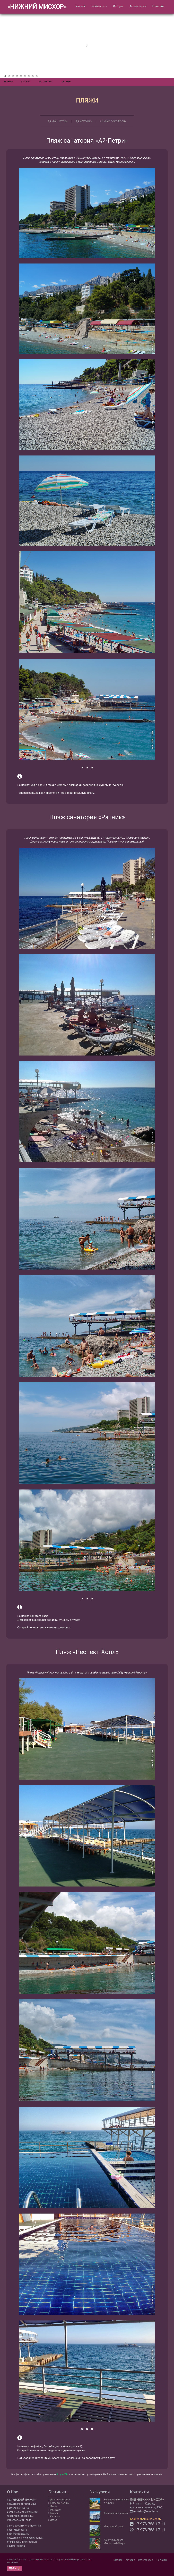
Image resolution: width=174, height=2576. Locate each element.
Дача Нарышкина (60, 2499)
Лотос (53, 2520)
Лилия (53, 2506)
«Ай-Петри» (57, 121)
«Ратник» (84, 121)
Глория (54, 2513)
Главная (80, 6)
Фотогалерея (137, 6)
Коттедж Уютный (59, 2503)
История (118, 6)
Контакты (158, 6)
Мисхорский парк (113, 2526)
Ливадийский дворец (116, 2513)
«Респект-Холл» (113, 121)
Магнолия (55, 2509)
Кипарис (55, 2516)
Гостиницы (99, 6)
